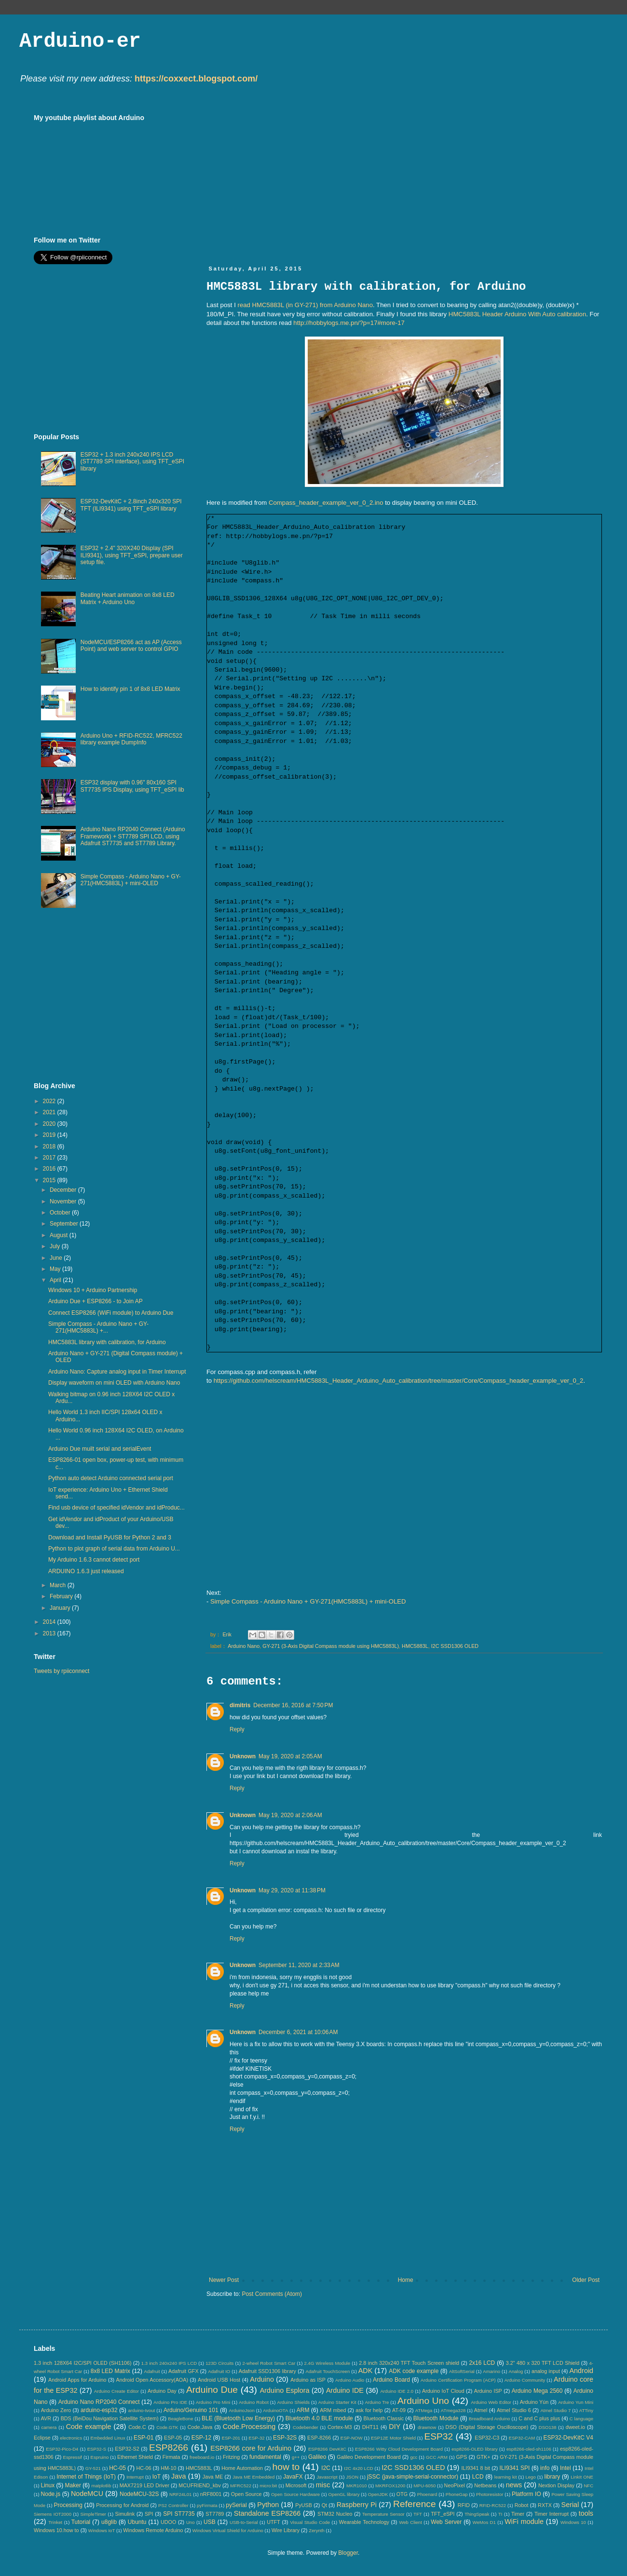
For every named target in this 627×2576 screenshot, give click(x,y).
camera (48, 2427)
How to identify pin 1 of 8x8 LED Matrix (130, 689)
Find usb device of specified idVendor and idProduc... (116, 1507)
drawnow (427, 2427)
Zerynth (317, 2530)
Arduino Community (524, 2380)
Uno (190, 2522)
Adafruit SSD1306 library (267, 2371)
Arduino (262, 2379)
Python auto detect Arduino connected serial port (110, 1478)
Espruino (100, 2457)
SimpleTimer (93, 2514)
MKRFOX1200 (390, 2485)
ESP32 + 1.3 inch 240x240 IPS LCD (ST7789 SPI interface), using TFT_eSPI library (132, 461)
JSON (352, 2477)
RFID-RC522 (492, 2505)
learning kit (505, 2477)
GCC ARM (437, 2457)
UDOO (168, 2522)
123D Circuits (219, 2363)
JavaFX (293, 2476)
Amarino (491, 2371)
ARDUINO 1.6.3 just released (86, 1571)
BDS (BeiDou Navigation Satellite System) (110, 2418)
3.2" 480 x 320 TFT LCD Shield (543, 2363)
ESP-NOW (352, 2438)
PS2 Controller (173, 2505)
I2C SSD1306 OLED (454, 1646)
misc (323, 2485)
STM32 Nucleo (334, 2514)
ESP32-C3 (487, 2438)
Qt (324, 2505)
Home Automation (242, 2468)
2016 (50, 1168)
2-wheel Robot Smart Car (269, 2363)
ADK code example (413, 2371)
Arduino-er (80, 41)
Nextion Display (556, 2485)
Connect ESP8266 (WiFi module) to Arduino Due (110, 1312)
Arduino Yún (534, 2402)
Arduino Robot (254, 2402)
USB (210, 2522)
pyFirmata (207, 2505)
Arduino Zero (56, 2410)
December (64, 1190)
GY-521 (93, 2468)
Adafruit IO (219, 2371)
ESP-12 (201, 2437)
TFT (417, 2514)
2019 (50, 1135)
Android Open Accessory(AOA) (152, 2380)
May (56, 1269)
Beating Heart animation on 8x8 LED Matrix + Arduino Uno (128, 598)
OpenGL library (344, 2494)
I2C (325, 2468)
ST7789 (214, 2514)
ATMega (424, 2410)
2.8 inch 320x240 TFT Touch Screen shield (409, 2363)
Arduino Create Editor (116, 2391)
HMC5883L (415, 1646)
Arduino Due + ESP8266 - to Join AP (95, 1301)
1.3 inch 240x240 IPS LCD (169, 2363)
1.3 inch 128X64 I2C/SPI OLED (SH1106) (83, 2363)
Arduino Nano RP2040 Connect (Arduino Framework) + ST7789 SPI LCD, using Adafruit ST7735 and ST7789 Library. (133, 836)
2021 (50, 1112)
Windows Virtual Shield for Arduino (227, 2530)
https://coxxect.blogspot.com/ (196, 78)
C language (581, 2418)
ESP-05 (173, 2438)
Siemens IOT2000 (52, 2514)
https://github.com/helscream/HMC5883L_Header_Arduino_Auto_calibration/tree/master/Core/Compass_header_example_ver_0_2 (399, 1380)
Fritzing (231, 2457)
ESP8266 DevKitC (327, 2449)
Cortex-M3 (339, 2427)
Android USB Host (219, 2380)
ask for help (368, 2410)
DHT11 (370, 2427)
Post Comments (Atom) (272, 2294)
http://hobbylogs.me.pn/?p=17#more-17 (349, 322)
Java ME (213, 2477)
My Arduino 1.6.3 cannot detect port (93, 1559)
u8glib (109, 2522)
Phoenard (427, 2494)
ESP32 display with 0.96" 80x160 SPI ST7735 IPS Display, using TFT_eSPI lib (132, 786)
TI (500, 2514)
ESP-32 (257, 2438)
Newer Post (224, 2280)
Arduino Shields (293, 2402)
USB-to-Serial (244, 2522)
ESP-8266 (319, 2438)
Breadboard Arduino (489, 2418)
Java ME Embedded (253, 2477)
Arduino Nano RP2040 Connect (99, 2402)
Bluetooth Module (436, 2418)
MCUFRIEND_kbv (199, 2485)
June (57, 1257)
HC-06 (143, 2468)
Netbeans (485, 2485)
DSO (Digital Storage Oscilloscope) (487, 2427)
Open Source (246, 2494)
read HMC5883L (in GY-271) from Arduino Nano (305, 305)
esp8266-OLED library (474, 2449)
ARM (303, 2410)
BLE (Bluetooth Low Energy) (238, 2418)
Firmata (171, 2457)
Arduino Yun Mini (575, 2402)
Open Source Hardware (295, 2494)
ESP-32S (285, 2437)
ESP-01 (143, 2437)
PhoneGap (457, 2494)
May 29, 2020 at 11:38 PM (292, 1890)
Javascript (327, 2477)
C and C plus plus (539, 2418)
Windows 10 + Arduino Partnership (92, 1290)
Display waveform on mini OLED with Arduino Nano (114, 1382)
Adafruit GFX (183, 2371)
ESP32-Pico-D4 (62, 2449)
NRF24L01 (180, 2494)
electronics (71, 2438)
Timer (517, 2514)
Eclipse (42, 2438)
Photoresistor (490, 2494)
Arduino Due (212, 2390)
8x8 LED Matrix (110, 2371)
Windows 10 (573, 2522)
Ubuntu (137, 2522)
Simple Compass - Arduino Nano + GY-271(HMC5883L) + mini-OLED (308, 1601)
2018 (50, 1146)
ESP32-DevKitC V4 (569, 2437)
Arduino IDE (345, 2390)
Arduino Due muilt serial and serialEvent (99, 1448)
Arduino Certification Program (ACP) (458, 2380)
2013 (50, 1633)
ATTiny (586, 2410)
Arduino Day (162, 2391)
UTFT (273, 2522)
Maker (73, 2485)
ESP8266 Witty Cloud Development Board (399, 2449)
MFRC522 (240, 2485)
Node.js (51, 2494)
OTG (402, 2494)
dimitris (240, 1705)
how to (286, 2467)
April (56, 1280)
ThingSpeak (476, 2514)
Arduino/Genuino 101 (191, 2410)
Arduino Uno (423, 2401)
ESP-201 (231, 2438)
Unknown (243, 1756)
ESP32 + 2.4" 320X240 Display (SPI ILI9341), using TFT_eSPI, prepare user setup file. (132, 555)
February (62, 1596)
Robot (522, 2505)
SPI (149, 2514)
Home (405, 2280)
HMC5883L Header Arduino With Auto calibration (517, 314)
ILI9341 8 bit (475, 2468)
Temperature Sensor (383, 2514)
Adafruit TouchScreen (328, 2371)
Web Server (446, 2522)
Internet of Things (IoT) (86, 2476)
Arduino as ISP (308, 2380)
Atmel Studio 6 (514, 2410)
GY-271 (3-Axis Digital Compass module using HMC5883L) (330, 1646)
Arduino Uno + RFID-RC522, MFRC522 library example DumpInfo (131, 739)
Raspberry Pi (357, 2505)
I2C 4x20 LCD (358, 2468)
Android (581, 2370)
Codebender (305, 2427)
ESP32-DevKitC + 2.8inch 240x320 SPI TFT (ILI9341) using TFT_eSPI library (131, 505)
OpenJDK (378, 2494)
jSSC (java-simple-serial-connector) (412, 2476)
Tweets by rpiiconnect (61, 1671)
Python (268, 2505)
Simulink (125, 2514)
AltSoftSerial (462, 2371)
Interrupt (135, 2477)
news (514, 2485)
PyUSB (303, 2505)
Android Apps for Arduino (77, 2380)
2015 (50, 1180)
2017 (50, 1157)
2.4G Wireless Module (327, 2363)
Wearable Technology (364, 2522)
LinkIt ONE (582, 2477)
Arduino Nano (243, 1646)
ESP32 (438, 2436)
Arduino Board (391, 2379)
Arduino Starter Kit (337, 2402)
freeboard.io (202, 2457)
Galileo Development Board (369, 2457)
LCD (478, 2476)
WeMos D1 (484, 2522)
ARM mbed (333, 2410)
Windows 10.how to (56, 2530)
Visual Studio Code (310, 2522)
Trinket (55, 2522)
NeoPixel (454, 2485)
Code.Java (200, 2427)
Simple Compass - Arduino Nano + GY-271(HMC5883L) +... (98, 1327)
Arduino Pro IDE (170, 2402)
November (64, 1201)
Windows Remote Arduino (153, 2530)
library (552, 2476)
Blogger (348, 2552)
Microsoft (296, 2485)
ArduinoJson (241, 2410)
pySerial (236, 2505)
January (61, 1608)
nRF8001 (210, 2494)
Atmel (481, 2410)
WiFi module (524, 2521)
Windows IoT (101, 2530)
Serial (570, 2505)
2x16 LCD (482, 2363)
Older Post (586, 2280)
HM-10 (168, 2468)
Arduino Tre (377, 2402)
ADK (365, 2370)
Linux (48, 2485)
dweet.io (575, 2427)
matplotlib (101, 2485)
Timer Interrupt (551, 2514)
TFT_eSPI (442, 2514)
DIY (394, 2426)
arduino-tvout (141, 2410)
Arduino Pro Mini (213, 2402)
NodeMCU (87, 2493)
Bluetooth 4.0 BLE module (319, 2418)
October (61, 1212)
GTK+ (484, 2457)
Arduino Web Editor (491, 2402)
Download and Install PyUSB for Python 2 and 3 (109, 1537)
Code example (88, 2426)
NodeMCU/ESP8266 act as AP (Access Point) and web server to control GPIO (131, 645)
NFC (588, 2485)
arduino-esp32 (99, 2410)
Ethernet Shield (135, 2457)
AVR (46, 2418)
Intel (565, 2468)
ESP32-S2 (127, 2449)
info (544, 2468)
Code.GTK (167, 2427)
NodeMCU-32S (139, 2494)
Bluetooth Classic (384, 2418)
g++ (296, 2457)
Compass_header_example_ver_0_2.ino (326, 502)
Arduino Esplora (285, 2390)
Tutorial (81, 2522)
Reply (237, 1729)
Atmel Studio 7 (555, 2410)
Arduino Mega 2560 (537, 2390)
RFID (464, 2505)
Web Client (410, 2522)
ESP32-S (96, 2449)
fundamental (265, 2457)
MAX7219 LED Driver (144, 2485)
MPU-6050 (425, 2485)
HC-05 (117, 2468)
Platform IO (526, 2494)
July (56, 1246)
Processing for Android (122, 2505)
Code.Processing (249, 2426)
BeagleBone (180, 2418)
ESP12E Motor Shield (393, 2438)
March (59, 1585)
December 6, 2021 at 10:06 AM (298, 2032)
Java (178, 2476)
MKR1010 (356, 2485)
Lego (530, 2477)
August (59, 1235)
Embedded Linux (108, 2438)
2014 (50, 1621)
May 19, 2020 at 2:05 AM (290, 1756)
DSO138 (548, 2427)
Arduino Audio (349, 2380)
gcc (413, 2457)
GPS (461, 2457)
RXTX (545, 2505)
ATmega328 (453, 2410)
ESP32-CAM (522, 2438)
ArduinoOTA (275, 2410)
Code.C (137, 2427)
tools (586, 2513)
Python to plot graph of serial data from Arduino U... (114, 1548)
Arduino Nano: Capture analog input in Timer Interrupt (117, 1371)
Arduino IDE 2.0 (396, 2391)
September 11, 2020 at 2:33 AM (299, 1965)
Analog (516, 2371)
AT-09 (399, 2410)
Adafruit (152, 2371)
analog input (546, 2371)
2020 (50, 1123)
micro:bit (268, 2485)
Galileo (317, 2457)
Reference (414, 2504)
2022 (50, 1101)
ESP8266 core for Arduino (250, 2448)
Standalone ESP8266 (267, 2513)
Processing (68, 2505)
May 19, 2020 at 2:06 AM (290, 1815)
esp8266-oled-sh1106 (528, 2449)
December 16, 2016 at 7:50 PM (293, 1705)
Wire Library (286, 2530)
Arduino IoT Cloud (443, 2391)
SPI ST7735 (178, 2513)
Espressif (72, 2457)
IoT (156, 2476)
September (65, 1223)
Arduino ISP (488, 2391)
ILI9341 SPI (515, 2468)
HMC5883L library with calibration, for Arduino (107, 1342)
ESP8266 (168, 2447)
